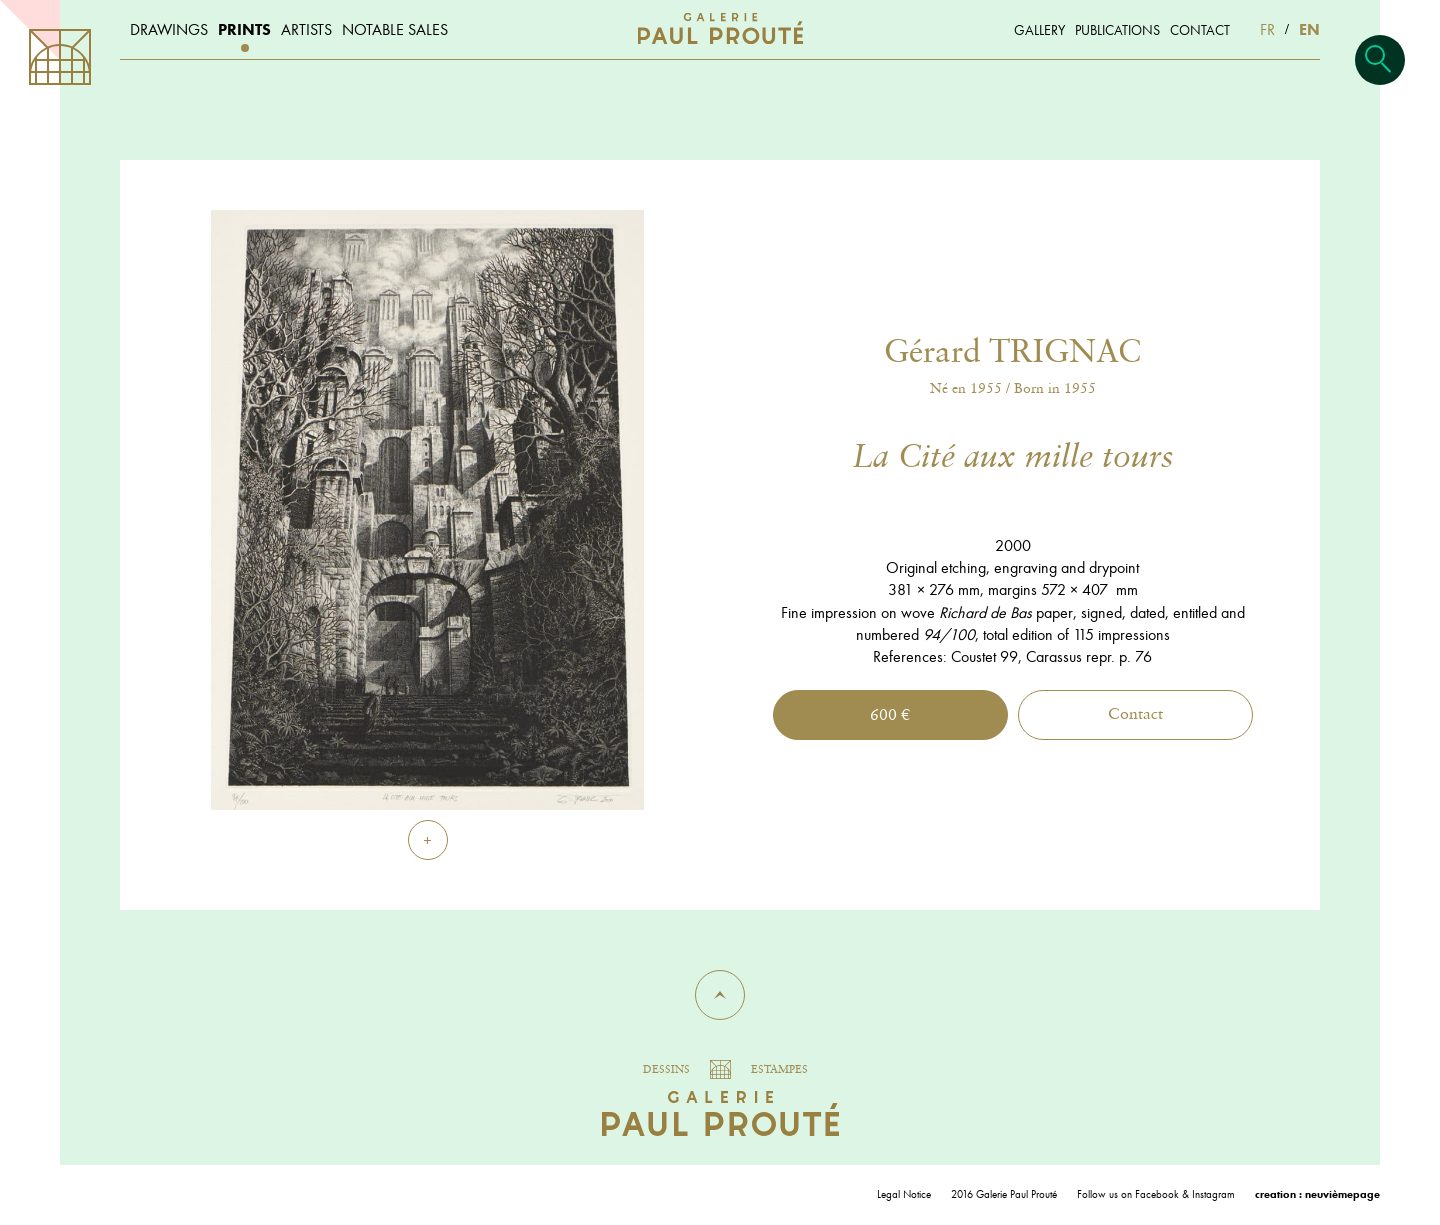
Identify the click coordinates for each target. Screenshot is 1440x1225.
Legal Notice (904, 1194)
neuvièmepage (1342, 1194)
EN (1309, 29)
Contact (1135, 715)
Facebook (1157, 1194)
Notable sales (395, 29)
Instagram (1213, 1194)
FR (1267, 29)
